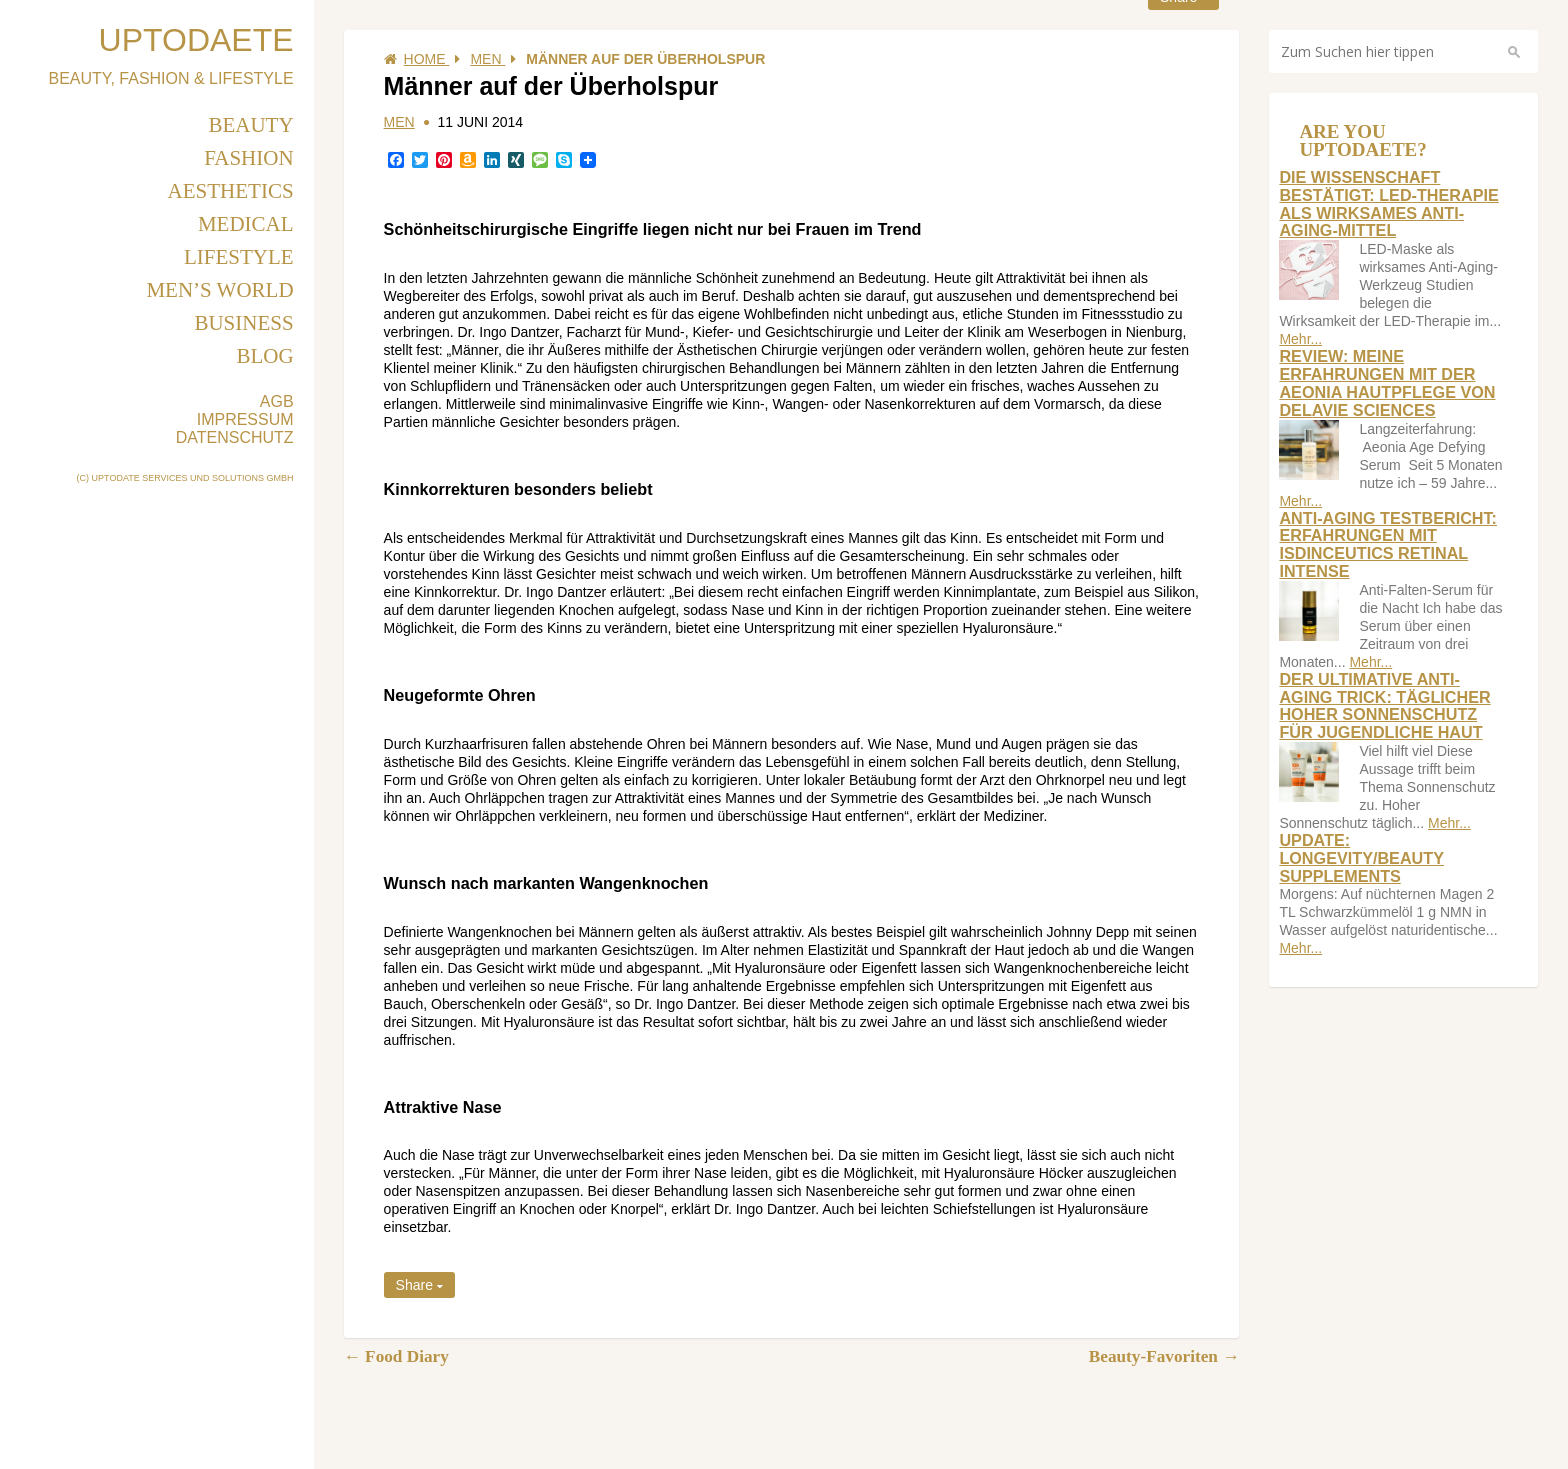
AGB (277, 401)
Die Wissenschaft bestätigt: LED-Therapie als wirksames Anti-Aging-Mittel (1388, 203)
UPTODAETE (196, 40)
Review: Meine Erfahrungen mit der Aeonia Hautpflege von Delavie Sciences (1387, 382)
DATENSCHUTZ (235, 437)
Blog (264, 356)
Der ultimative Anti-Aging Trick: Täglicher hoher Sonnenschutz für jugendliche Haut (1384, 705)
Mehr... (1300, 339)
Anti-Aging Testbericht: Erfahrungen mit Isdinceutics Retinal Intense (1388, 544)
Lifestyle (239, 257)
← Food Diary (396, 1356)
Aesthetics (231, 191)
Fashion (248, 158)
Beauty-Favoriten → (1164, 1356)
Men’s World (219, 290)
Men (399, 122)
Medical (246, 224)
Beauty (250, 125)
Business (243, 323)
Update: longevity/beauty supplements (1361, 858)
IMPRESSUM (245, 419)
